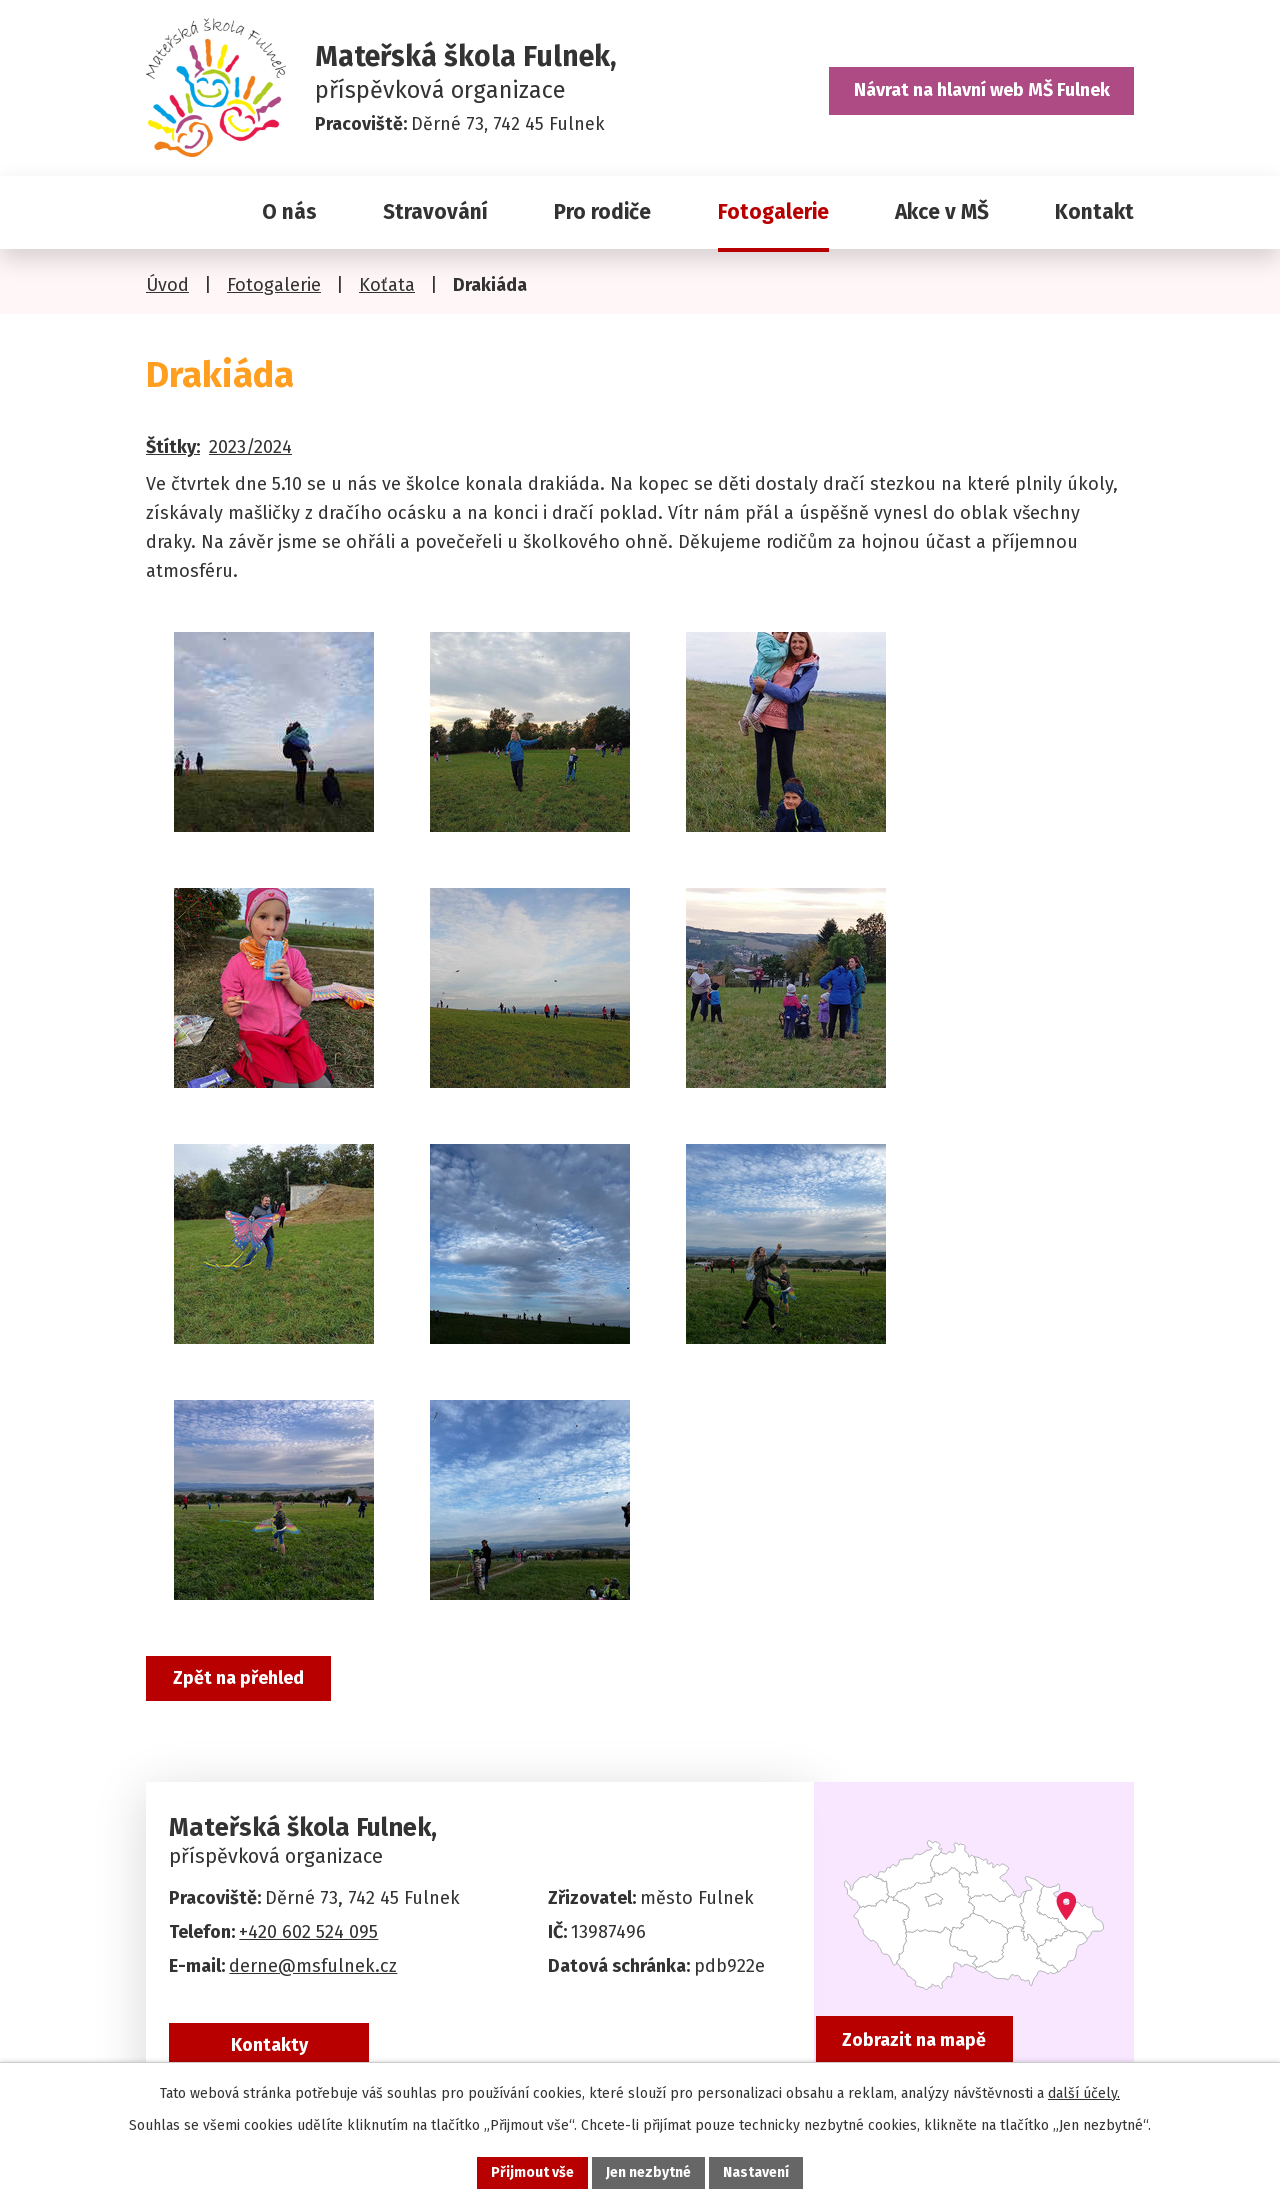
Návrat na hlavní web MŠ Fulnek (982, 90)
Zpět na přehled (238, 1678)
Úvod (171, 212)
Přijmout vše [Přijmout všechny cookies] (532, 2172)
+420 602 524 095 (308, 1932)
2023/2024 (250, 447)
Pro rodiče (602, 212)
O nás (289, 212)
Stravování (435, 212)
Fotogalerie (773, 212)
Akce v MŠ (942, 212)
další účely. (1084, 2093)
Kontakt (1094, 212)
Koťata (387, 285)
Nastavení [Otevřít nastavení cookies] (756, 2172)
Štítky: (173, 447)
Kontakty (269, 2045)
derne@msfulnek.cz (313, 1966)
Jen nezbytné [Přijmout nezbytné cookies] (648, 2172)
